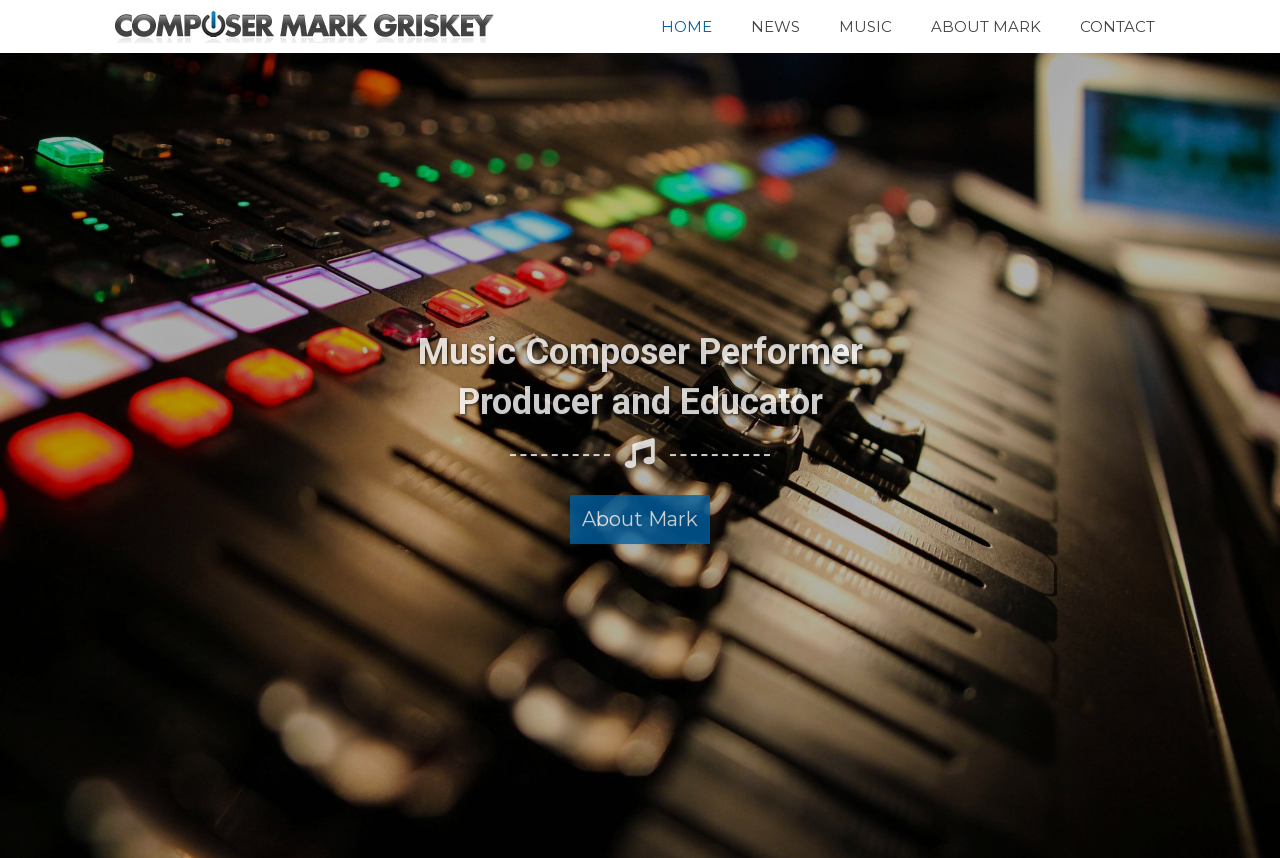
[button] (640, 507)
